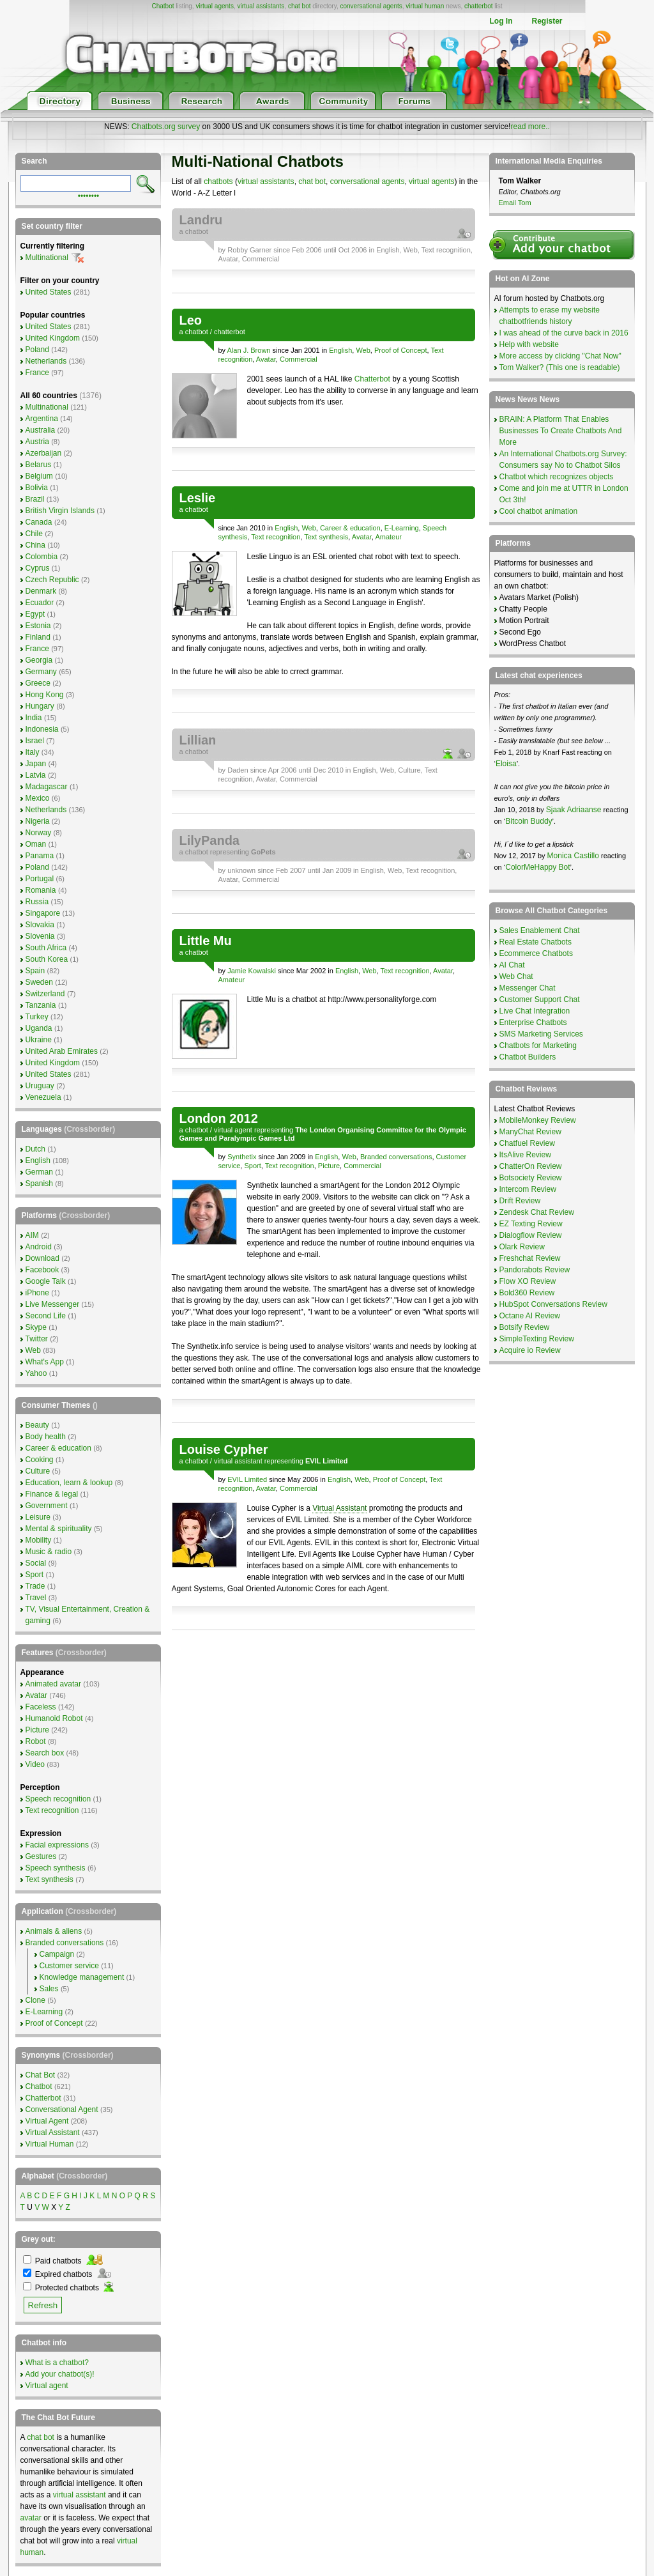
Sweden (39, 982)
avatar (31, 2517)
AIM (32, 1235)
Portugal (40, 878)
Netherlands (46, 361)
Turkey (37, 1016)
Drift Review (520, 1200)
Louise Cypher (223, 1449)
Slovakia (40, 924)
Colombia (42, 556)
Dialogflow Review (530, 1235)
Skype (36, 1327)
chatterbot (478, 6)
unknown (241, 870)
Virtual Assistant (339, 1508)
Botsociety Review (530, 1177)
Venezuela (43, 1097)
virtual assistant (238, 1461)
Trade (35, 1586)
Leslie (197, 498)
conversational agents (371, 6)
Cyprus (38, 568)
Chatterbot (372, 378)
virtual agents (214, 6)
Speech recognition (58, 1798)
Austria (37, 441)
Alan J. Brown (249, 350)
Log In (500, 21)
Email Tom (515, 202)
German (39, 1172)
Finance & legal (52, 1494)
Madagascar (47, 786)
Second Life (46, 1315)
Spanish (39, 1183)
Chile (34, 533)
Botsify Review (524, 1327)
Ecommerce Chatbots (536, 953)
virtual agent (233, 1130)
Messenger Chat (527, 987)
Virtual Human (50, 2144)
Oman (36, 844)
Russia (37, 901)
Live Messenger (53, 1304)
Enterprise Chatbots (533, 1022)
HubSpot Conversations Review (553, 1304)
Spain (35, 970)
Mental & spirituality (59, 1528)
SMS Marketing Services (541, 1034)
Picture (329, 1165)
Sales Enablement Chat (539, 930)
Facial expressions (57, 1844)
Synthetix (241, 1157)
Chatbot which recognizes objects (556, 476)
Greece (38, 683)
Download (42, 1258)
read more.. (529, 126)
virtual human (425, 6)
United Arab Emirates (62, 1051)
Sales (49, 1988)
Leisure (38, 1517)
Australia (41, 430)
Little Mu (205, 941)
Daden (237, 770)
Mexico (38, 798)
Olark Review (522, 1246)
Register (546, 21)
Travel (36, 1597)
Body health (46, 1436)
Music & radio (49, 1551)
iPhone (37, 1292)
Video (35, 1764)
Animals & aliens (54, 1931)
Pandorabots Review (534, 1269)
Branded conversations (396, 1157)
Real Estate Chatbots (535, 941)
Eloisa (506, 763)
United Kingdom (53, 338)
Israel (35, 740)
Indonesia (42, 729)
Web (410, 250)
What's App (45, 1361)
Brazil (35, 499)
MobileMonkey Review (537, 1120)
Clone (35, 2000)
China (35, 545)
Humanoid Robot (54, 1718)
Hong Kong (45, 694)
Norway (39, 832)
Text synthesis (326, 537)
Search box (45, 1752)
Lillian (198, 740)
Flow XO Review (527, 1281)
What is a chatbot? (57, 2362)
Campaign (57, 1954)
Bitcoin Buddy (528, 821)
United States (49, 292)
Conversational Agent (62, 2109)
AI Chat (512, 964)
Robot (36, 1741)
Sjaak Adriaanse (574, 809)
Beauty (37, 1425)
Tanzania (41, 1005)
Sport (252, 1165)
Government (47, 1505)
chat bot (299, 6)
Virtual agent (47, 2385)
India (34, 717)
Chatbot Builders (527, 1057)
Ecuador (40, 602)
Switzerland (45, 993)
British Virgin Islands (60, 510)
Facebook (42, 1269)
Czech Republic (52, 579)
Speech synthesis (56, 1867)
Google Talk (46, 1281)
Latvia (36, 775)
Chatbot (162, 6)
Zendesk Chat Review (536, 1212)
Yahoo (36, 1373)
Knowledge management (82, 1977)
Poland (37, 349)
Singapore (43, 913)
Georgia (39, 660)
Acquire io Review (530, 1350)
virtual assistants (260, 6)
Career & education (350, 528)
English (387, 250)
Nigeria (38, 821)
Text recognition (446, 250)
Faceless (41, 1706)
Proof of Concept (400, 350)
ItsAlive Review (525, 1154)
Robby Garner (249, 250)
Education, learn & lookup (69, 1482)
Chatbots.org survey (166, 126)
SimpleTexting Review (536, 1338)
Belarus (39, 464)
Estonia (38, 625)
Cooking (40, 1459)
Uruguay (40, 1085)
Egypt (35, 614)
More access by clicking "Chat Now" (560, 355)
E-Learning (401, 528)
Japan (36, 763)
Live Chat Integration (534, 1010)
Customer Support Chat (539, 999)
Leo (190, 320)
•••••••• (89, 195)
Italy (33, 752)
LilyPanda (209, 840)
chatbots (218, 181)
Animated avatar (53, 1683)
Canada (39, 522)
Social (36, 1563)
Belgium (39, 476)
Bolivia (37, 487)
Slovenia (40, 936)
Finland (38, 637)
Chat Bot (41, 2075)
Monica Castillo (573, 855)
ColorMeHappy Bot (537, 867)
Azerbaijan (44, 453)
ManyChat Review (530, 1131)
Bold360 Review (527, 1292)
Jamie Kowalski (251, 971)
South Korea (47, 959)
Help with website (529, 344)
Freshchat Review (530, 1258)
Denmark (41, 591)
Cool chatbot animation (538, 511)
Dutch (35, 1149)
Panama (40, 855)
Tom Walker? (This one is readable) (559, 367)
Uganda (39, 1028)
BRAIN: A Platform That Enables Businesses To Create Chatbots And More (560, 431)
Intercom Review (527, 1189)
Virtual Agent (47, 2121)
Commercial (261, 259)
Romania (41, 890)
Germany (41, 671)
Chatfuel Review (527, 1143)
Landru (201, 220)
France (37, 372)
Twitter (37, 1338)
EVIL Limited (247, 1479)
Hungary (40, 706)
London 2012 (218, 1118)
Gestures (41, 1856)
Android (39, 1246)
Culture (409, 770)
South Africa (46, 947)
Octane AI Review (529, 1315)
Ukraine (39, 1039)
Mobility (39, 1540)
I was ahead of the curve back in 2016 (563, 332)
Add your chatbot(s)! (60, 2374)
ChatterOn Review (530, 1166)
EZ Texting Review (531, 1223)
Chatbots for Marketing (538, 1045)
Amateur (388, 537)
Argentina (42, 418)
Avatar (228, 259)
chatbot (196, 231)
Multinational (47, 257)
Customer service (69, 1965)
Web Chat (516, 976)
